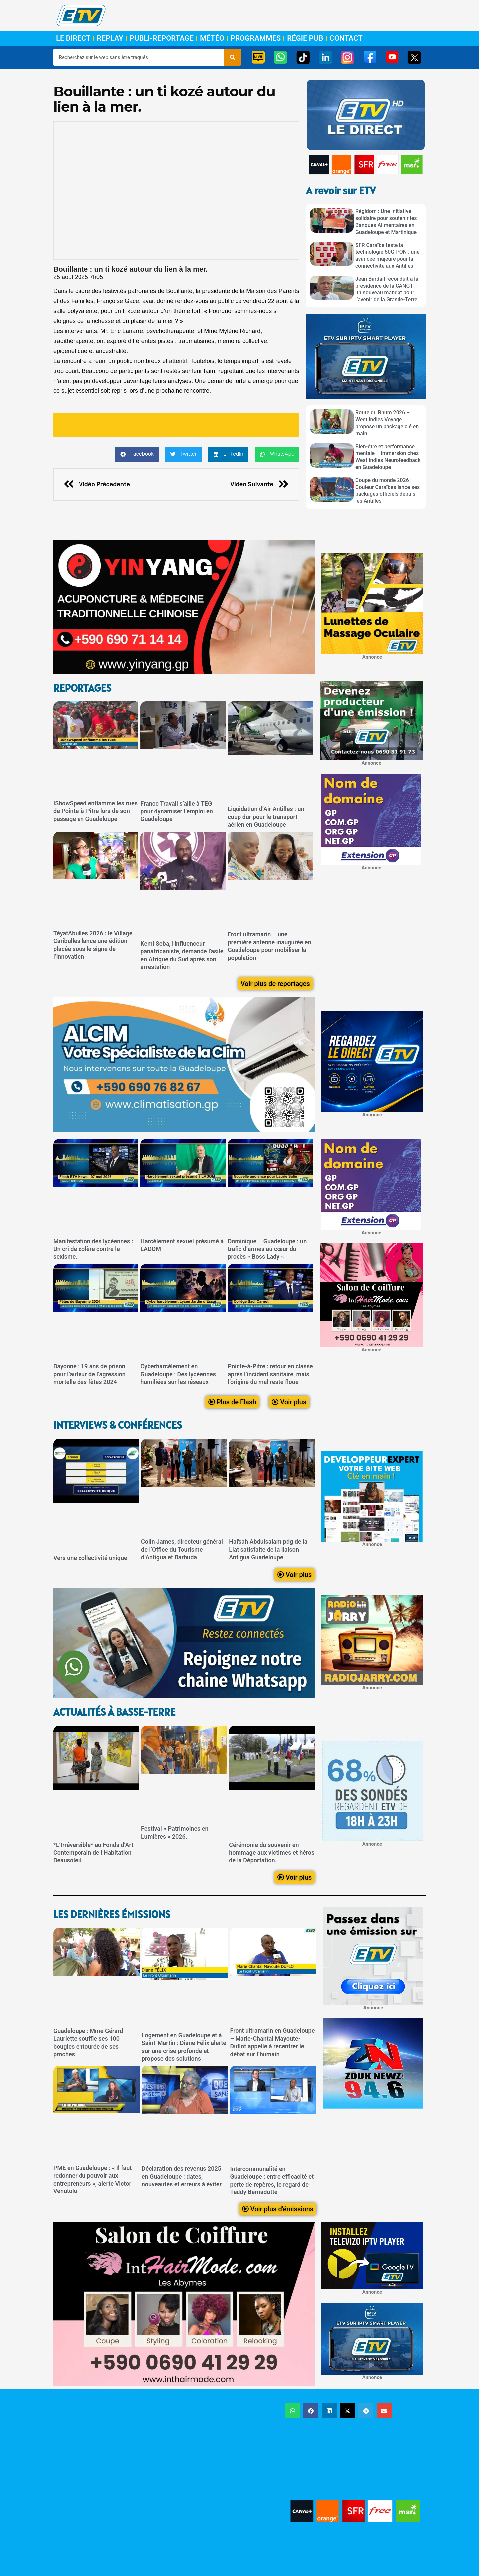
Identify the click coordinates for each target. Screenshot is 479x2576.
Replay (110, 38)
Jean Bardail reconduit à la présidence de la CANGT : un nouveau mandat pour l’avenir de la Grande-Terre (386, 289)
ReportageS (82, 688)
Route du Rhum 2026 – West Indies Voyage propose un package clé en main (387, 423)
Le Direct (73, 38)
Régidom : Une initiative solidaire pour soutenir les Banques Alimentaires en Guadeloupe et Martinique (386, 221)
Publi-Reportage (162, 38)
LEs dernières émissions (111, 1914)
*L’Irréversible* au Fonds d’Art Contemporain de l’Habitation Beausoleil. (93, 1852)
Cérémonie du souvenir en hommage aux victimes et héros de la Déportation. (271, 1852)
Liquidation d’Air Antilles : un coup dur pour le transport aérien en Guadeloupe (266, 816)
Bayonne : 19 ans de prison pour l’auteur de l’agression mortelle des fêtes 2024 (89, 1374)
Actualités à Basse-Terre (114, 1712)
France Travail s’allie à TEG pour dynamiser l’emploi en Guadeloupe (176, 811)
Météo (212, 38)
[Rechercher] (232, 57)
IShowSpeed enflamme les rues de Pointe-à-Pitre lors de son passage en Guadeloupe (95, 811)
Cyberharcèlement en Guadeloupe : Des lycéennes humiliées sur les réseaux (178, 1374)
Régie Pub (305, 38)
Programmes (256, 38)
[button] (136, 454)
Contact (345, 38)
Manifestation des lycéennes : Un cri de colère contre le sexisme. (93, 1249)
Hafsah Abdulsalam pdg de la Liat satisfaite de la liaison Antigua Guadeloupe (268, 1549)
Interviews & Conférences (117, 1425)
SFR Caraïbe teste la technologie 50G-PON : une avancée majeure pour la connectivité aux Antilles (387, 255)
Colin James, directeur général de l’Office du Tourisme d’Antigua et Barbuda (182, 1549)
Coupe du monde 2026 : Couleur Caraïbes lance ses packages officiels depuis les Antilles (387, 490)
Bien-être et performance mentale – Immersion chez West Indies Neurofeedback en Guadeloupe (388, 456)
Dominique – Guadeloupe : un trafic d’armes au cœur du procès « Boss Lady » (267, 1249)
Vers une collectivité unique (90, 1557)
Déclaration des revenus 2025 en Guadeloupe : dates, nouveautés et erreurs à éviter (182, 2176)
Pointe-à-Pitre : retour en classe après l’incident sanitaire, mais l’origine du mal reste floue (270, 1374)
